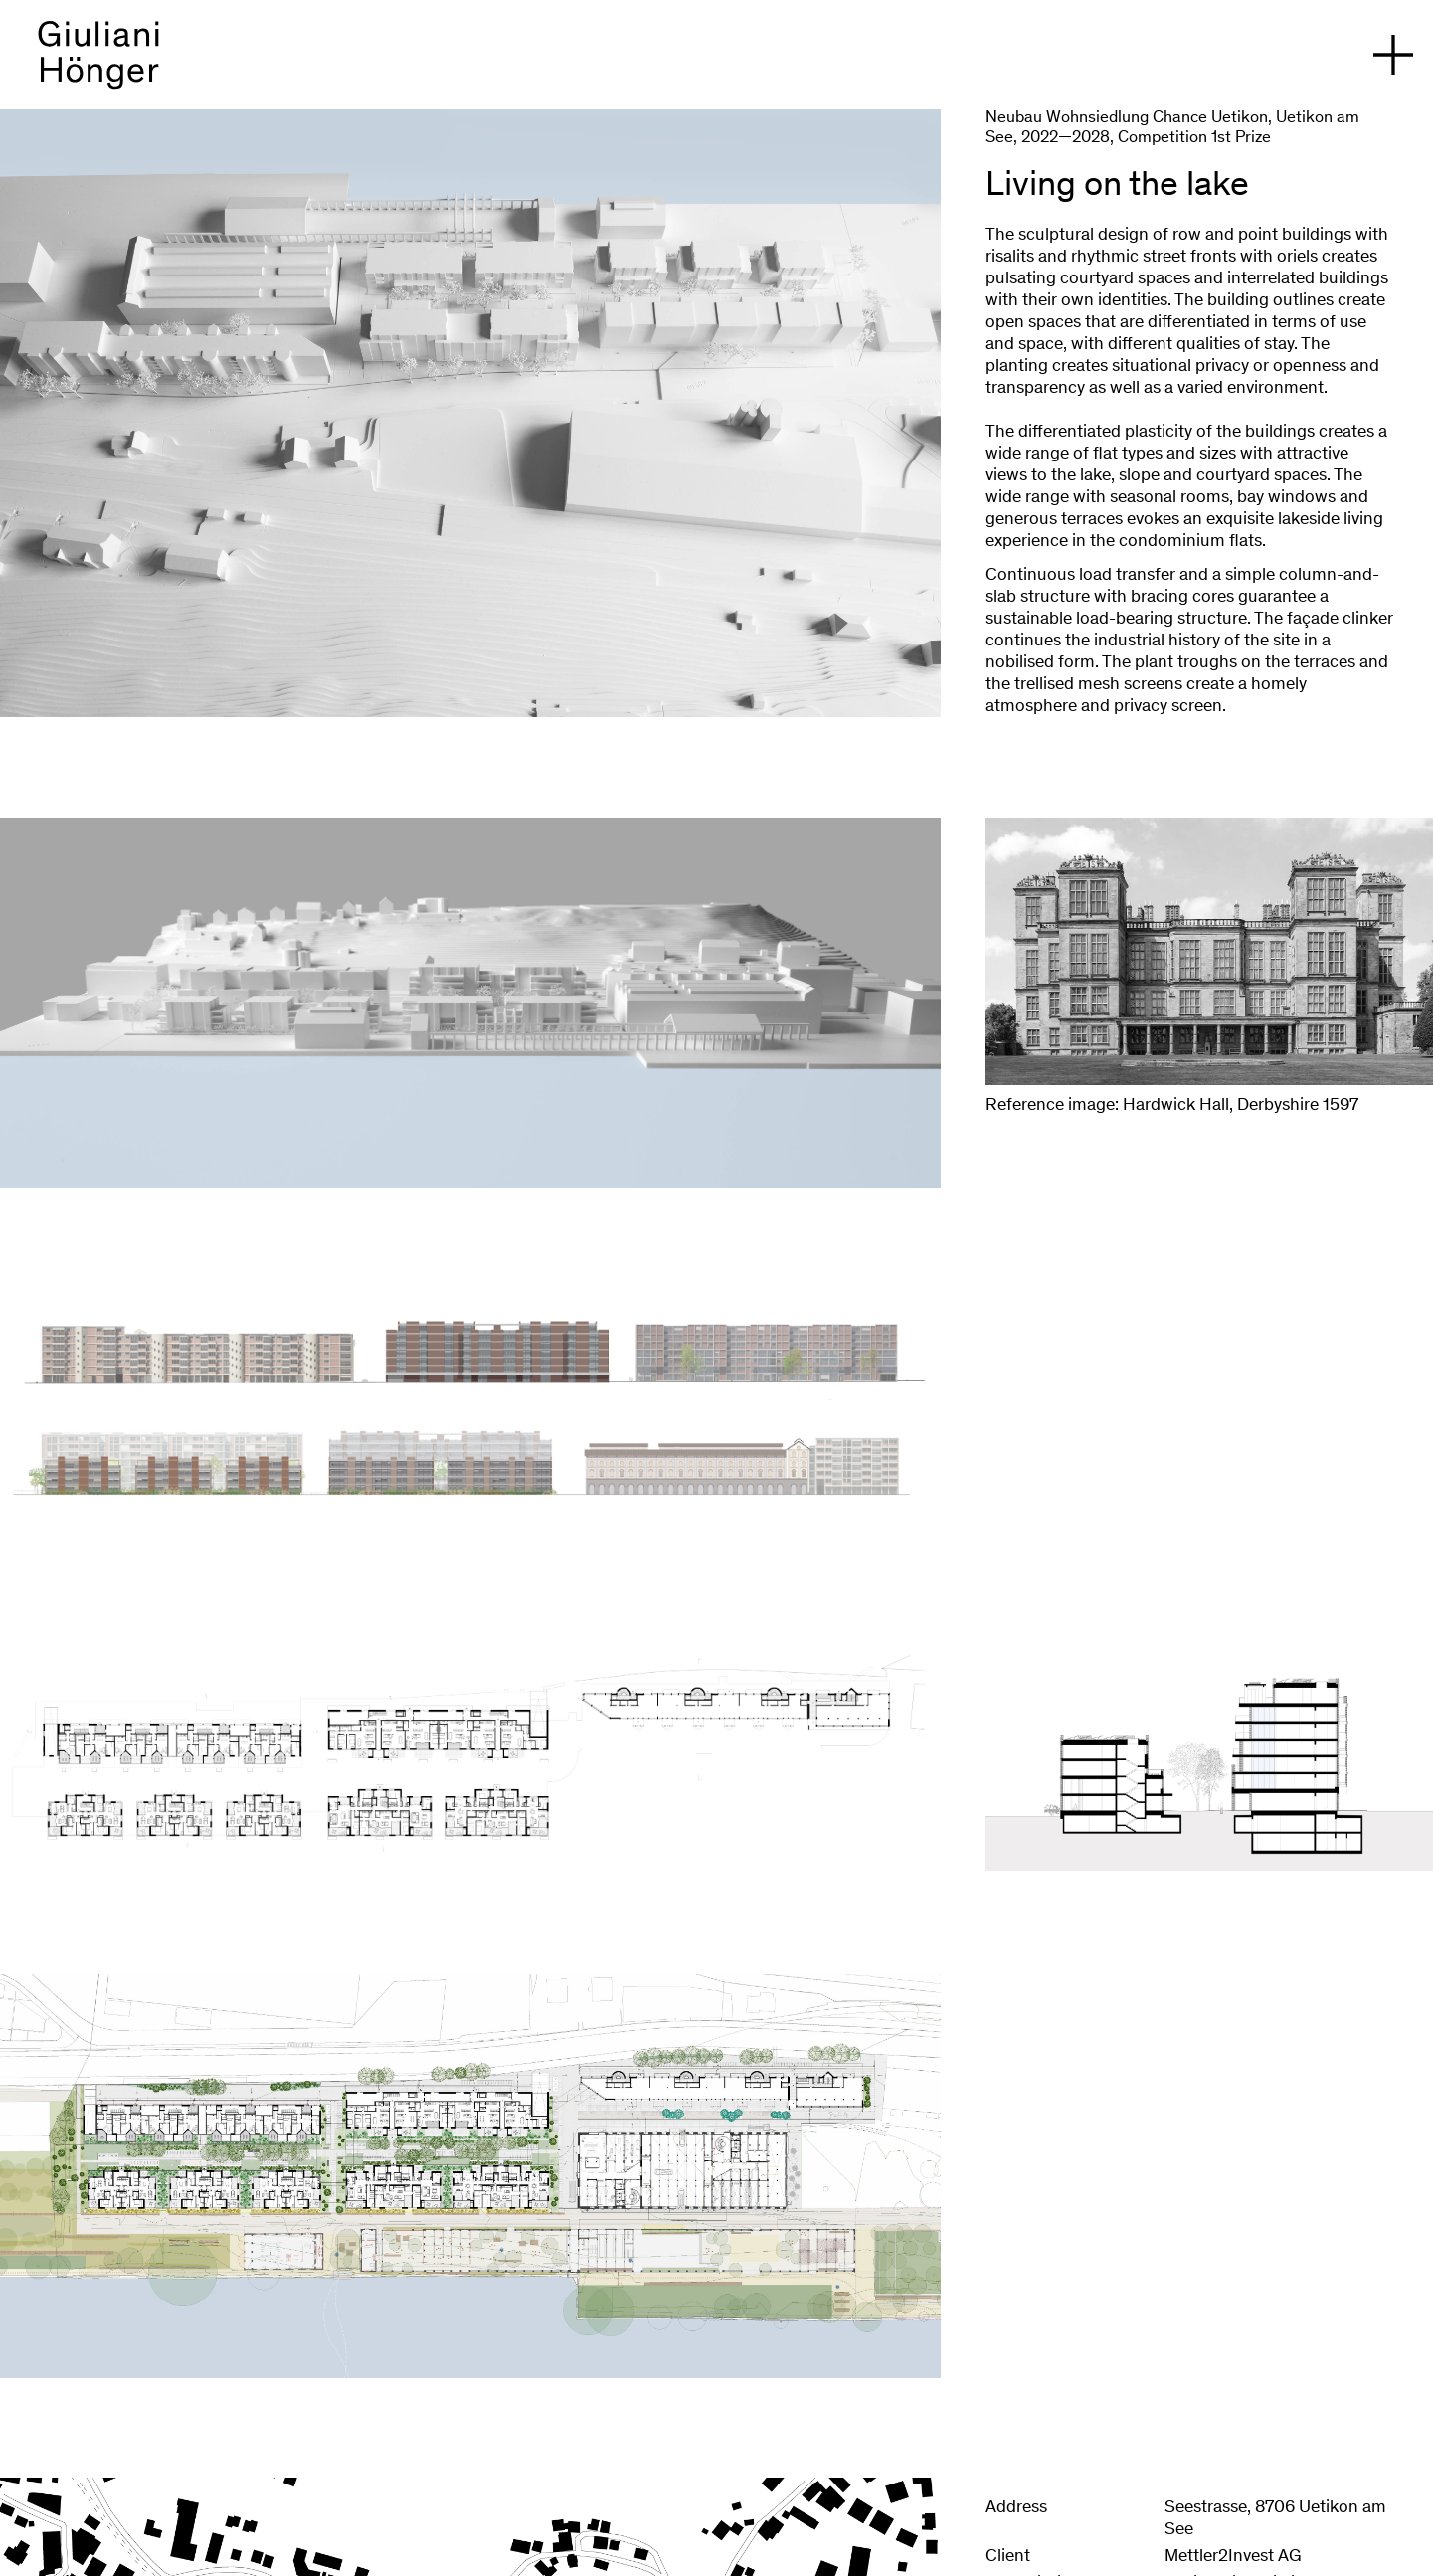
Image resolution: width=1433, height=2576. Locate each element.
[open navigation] (1393, 54)
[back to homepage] (98, 64)
